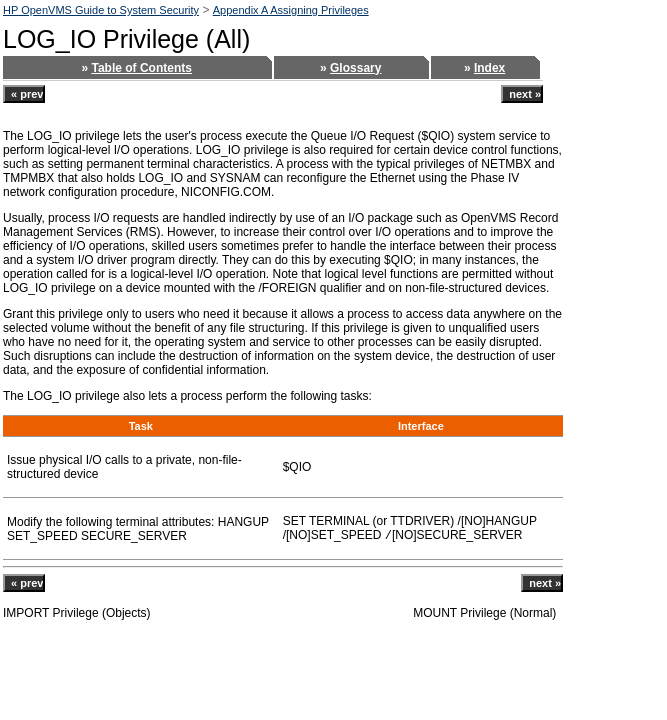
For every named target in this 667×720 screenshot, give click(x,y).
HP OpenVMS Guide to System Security (101, 10)
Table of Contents (141, 68)
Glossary (355, 68)
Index (489, 68)
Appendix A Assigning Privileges (291, 10)
